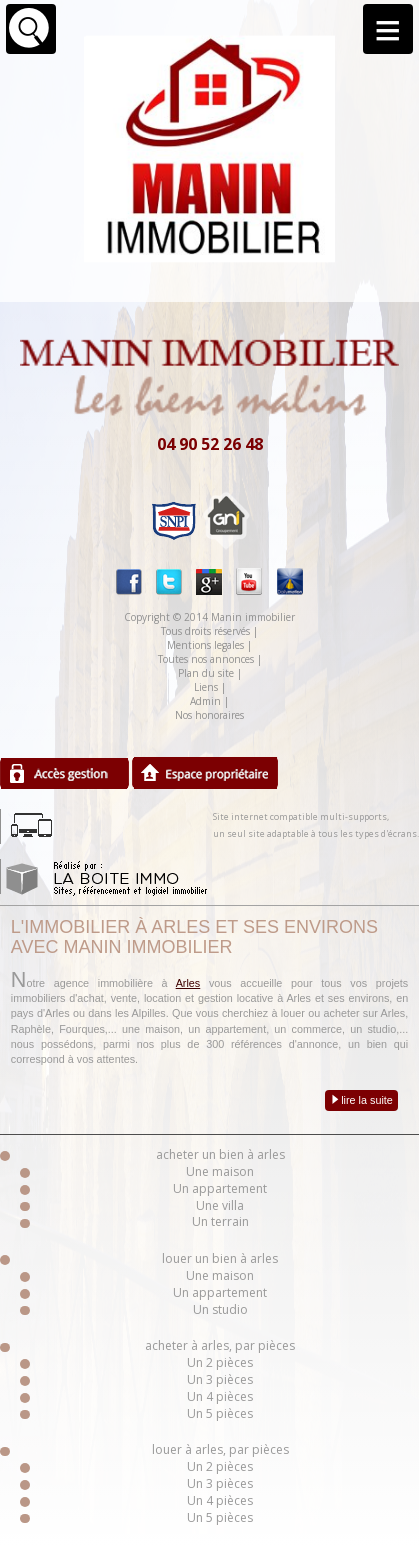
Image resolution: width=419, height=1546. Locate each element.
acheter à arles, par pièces (220, 1345)
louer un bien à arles (220, 1258)
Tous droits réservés (205, 631)
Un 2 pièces (220, 1362)
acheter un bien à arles (220, 1154)
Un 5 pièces (220, 1413)
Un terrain (220, 1221)
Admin (205, 701)
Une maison (220, 1171)
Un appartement (220, 1188)
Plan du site (206, 673)
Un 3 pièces (220, 1379)
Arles (188, 983)
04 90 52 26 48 (210, 444)
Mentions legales (205, 645)
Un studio (220, 1309)
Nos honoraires (209, 715)
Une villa (220, 1205)
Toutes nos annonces (206, 659)
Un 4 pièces (220, 1396)
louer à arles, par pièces (220, 1449)
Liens (206, 687)
